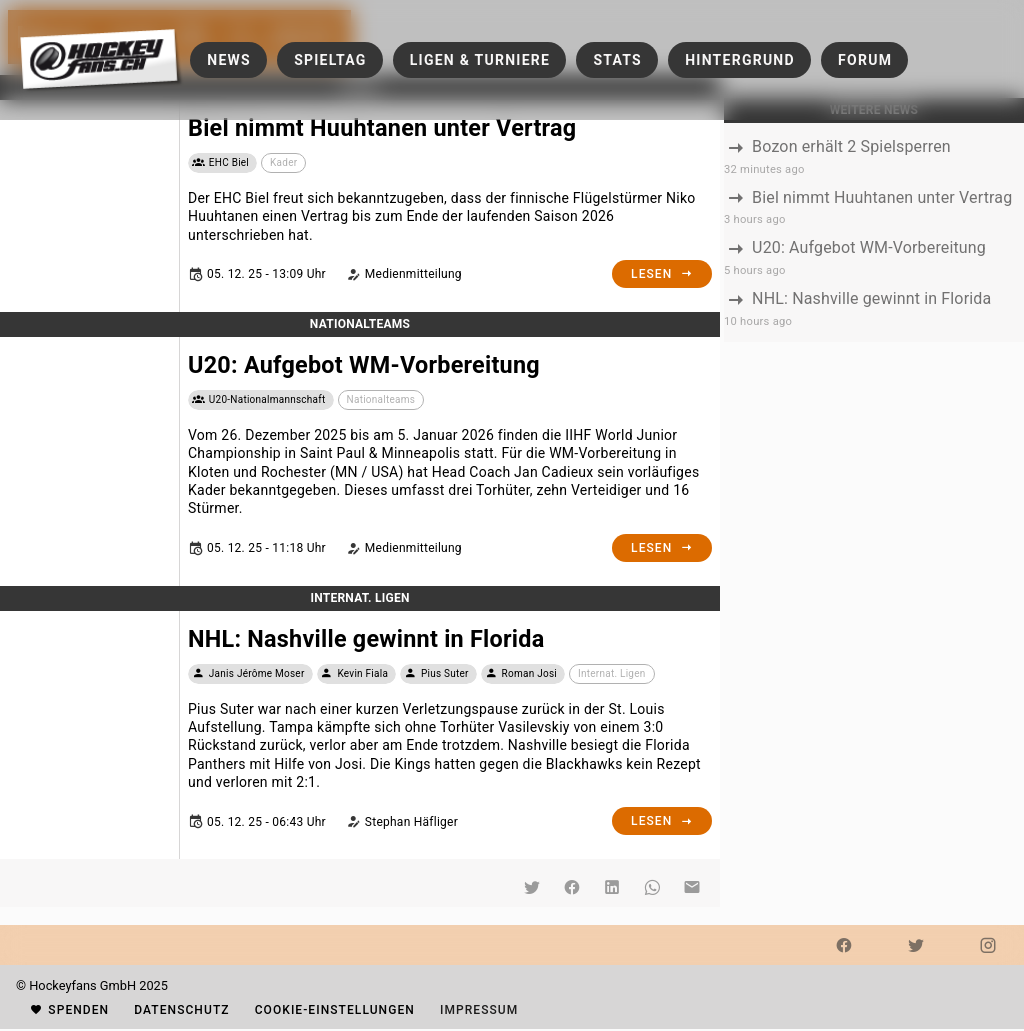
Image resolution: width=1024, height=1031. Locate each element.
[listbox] (874, 232)
